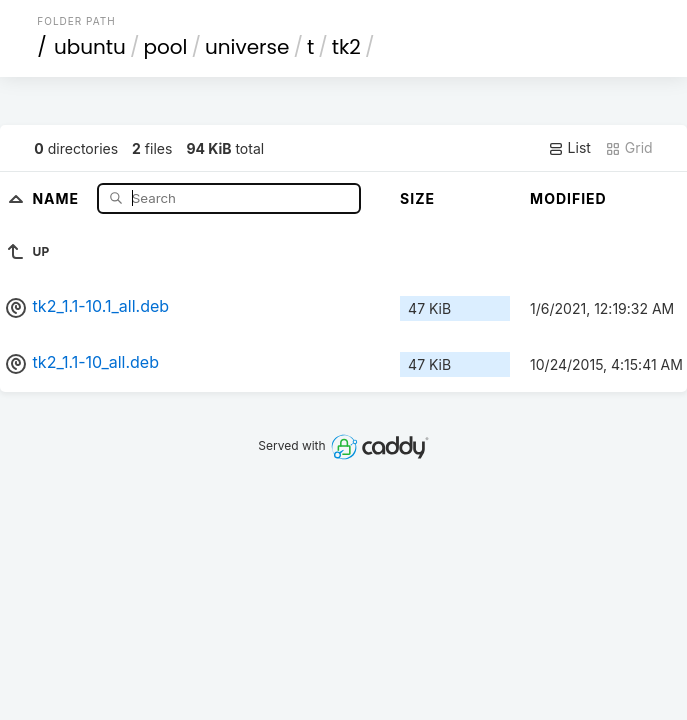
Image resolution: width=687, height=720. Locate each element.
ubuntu (90, 47)
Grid (629, 148)
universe (247, 47)
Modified (568, 198)
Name (57, 197)
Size (417, 198)
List (569, 148)
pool (165, 47)
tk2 (346, 47)
